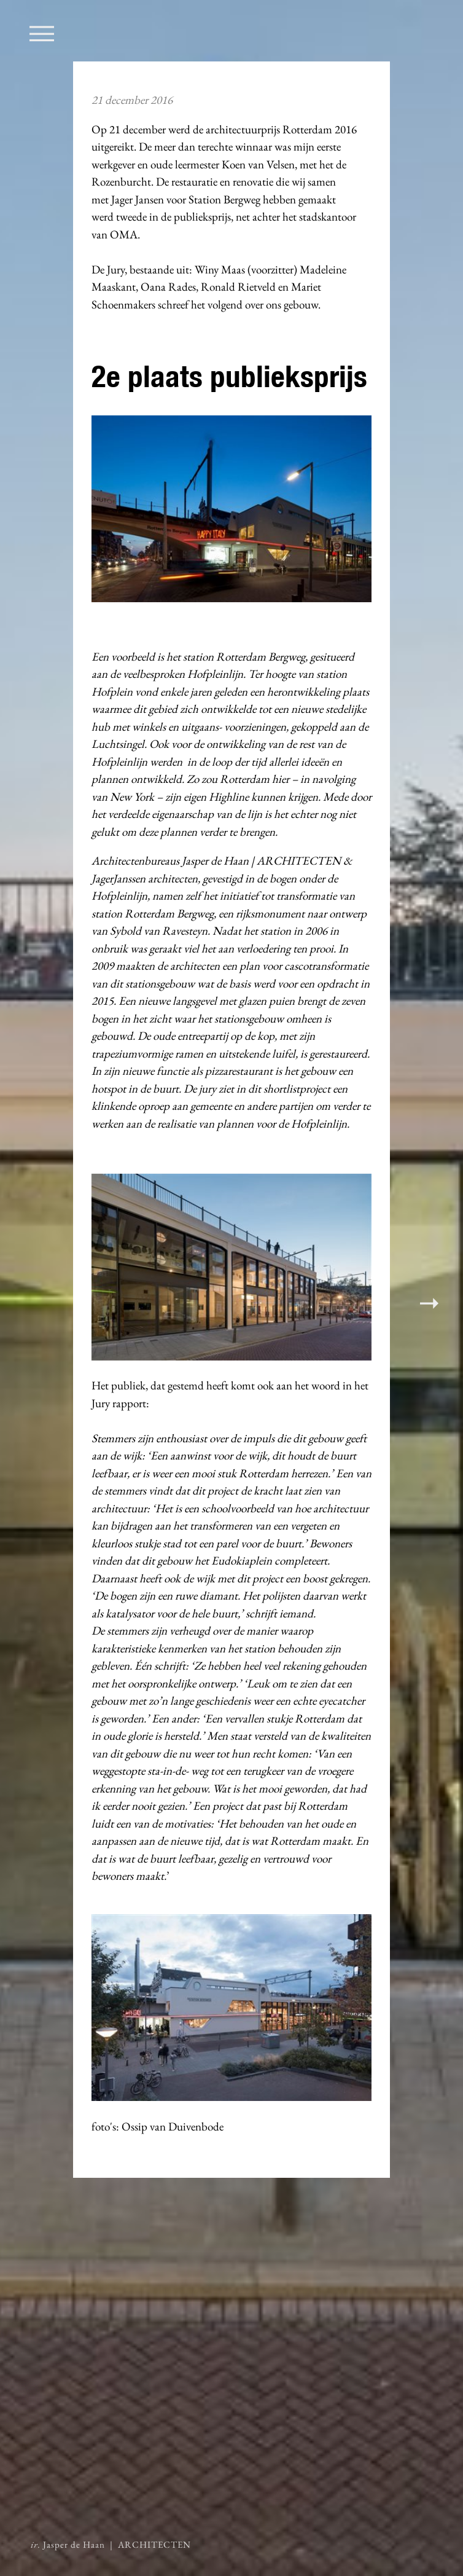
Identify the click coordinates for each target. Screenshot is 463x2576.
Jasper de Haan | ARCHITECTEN (111, 2545)
